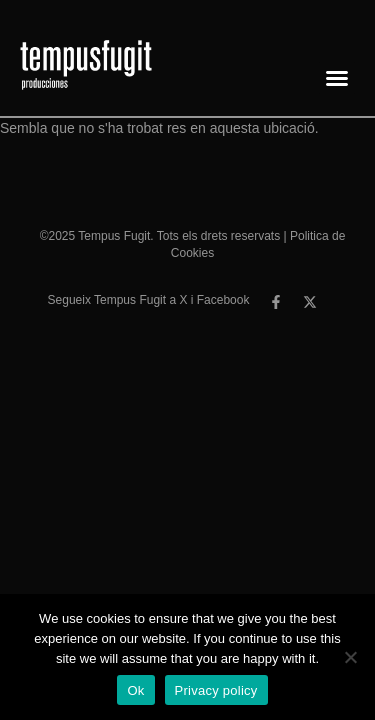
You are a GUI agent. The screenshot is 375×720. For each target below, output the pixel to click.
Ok (135, 690)
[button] (337, 78)
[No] (350, 657)
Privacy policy (216, 690)
